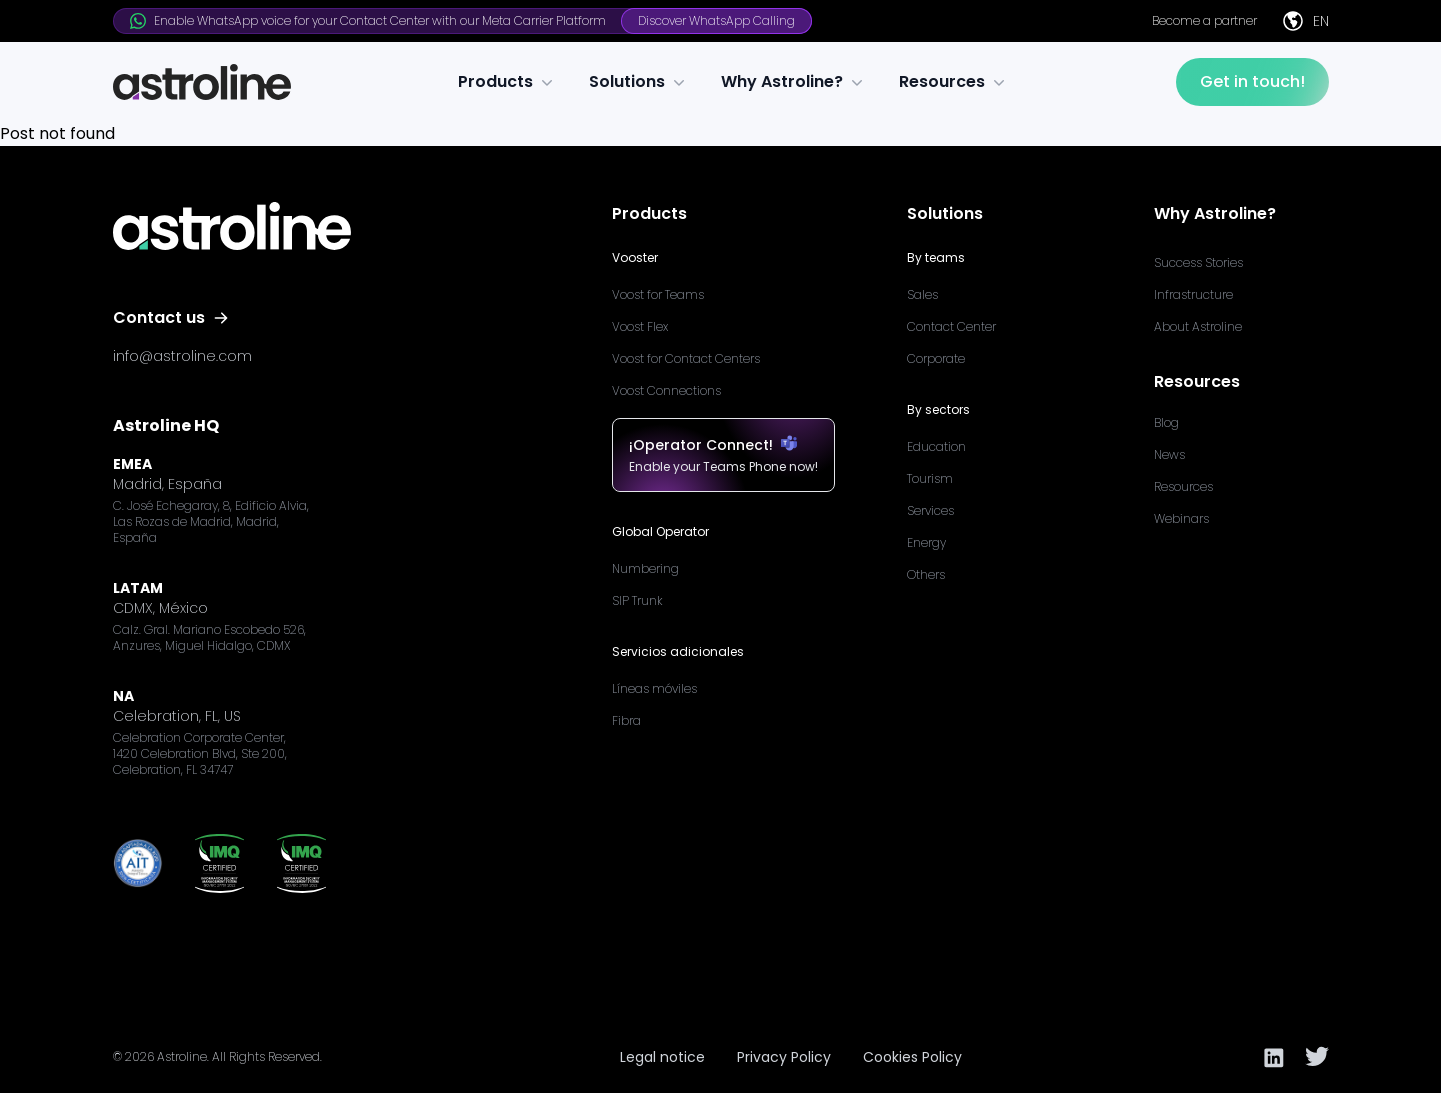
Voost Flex (640, 326)
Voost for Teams (658, 294)
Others (926, 574)
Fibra (626, 720)
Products (507, 81)
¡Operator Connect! (723, 445)
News (1169, 454)
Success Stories (1198, 262)
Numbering (645, 568)
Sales (922, 294)
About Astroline (1198, 326)
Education (936, 446)
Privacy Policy (784, 1057)
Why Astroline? (794, 81)
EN (1305, 21)
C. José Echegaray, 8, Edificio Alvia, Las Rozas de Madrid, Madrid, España (211, 522)
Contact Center (951, 326)
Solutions (639, 81)
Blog (1166, 422)
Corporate (936, 358)
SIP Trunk (637, 600)
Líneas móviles (654, 688)
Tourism (930, 478)
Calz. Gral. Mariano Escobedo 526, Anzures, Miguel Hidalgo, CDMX (209, 638)
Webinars (1181, 518)
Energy (926, 542)
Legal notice (662, 1057)
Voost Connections (666, 390)
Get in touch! (1252, 81)
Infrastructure (1193, 294)
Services (930, 510)
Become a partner (1204, 21)
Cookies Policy (912, 1057)
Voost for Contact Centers (686, 358)
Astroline (182, 1056)
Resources (954, 81)
